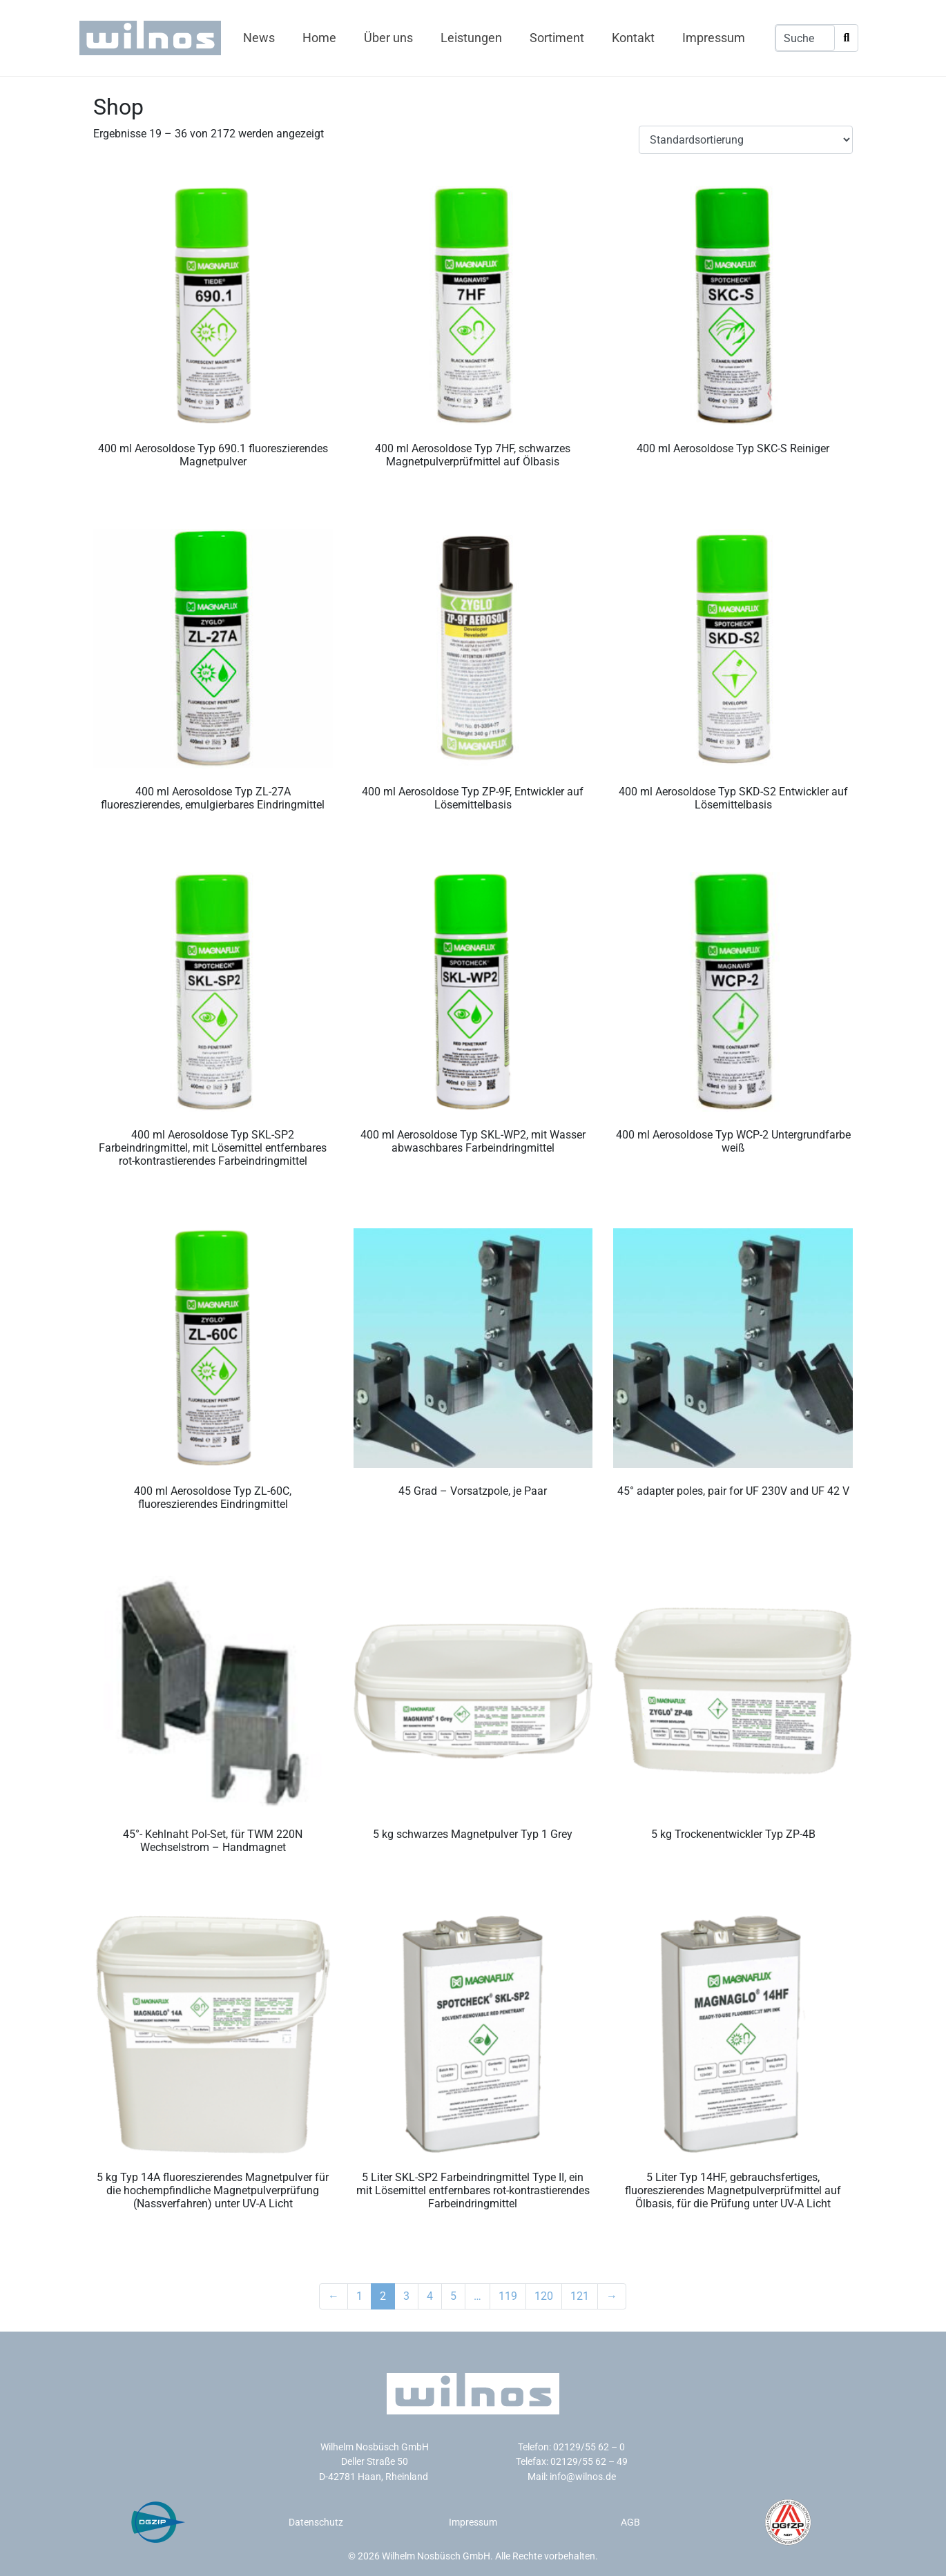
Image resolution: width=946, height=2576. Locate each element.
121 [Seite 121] (579, 2296)
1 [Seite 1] (359, 2296)
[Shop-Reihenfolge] (746, 140)
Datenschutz (316, 2522)
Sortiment (557, 37)
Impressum (713, 37)
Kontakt (633, 37)
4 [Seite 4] (430, 2296)
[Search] (846, 38)
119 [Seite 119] (508, 2296)
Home (319, 37)
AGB (630, 2522)
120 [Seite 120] (543, 2296)
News (259, 37)
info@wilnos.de (583, 2476)
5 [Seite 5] (453, 2296)
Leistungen (471, 37)
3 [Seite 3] (406, 2296)
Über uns (388, 37)
